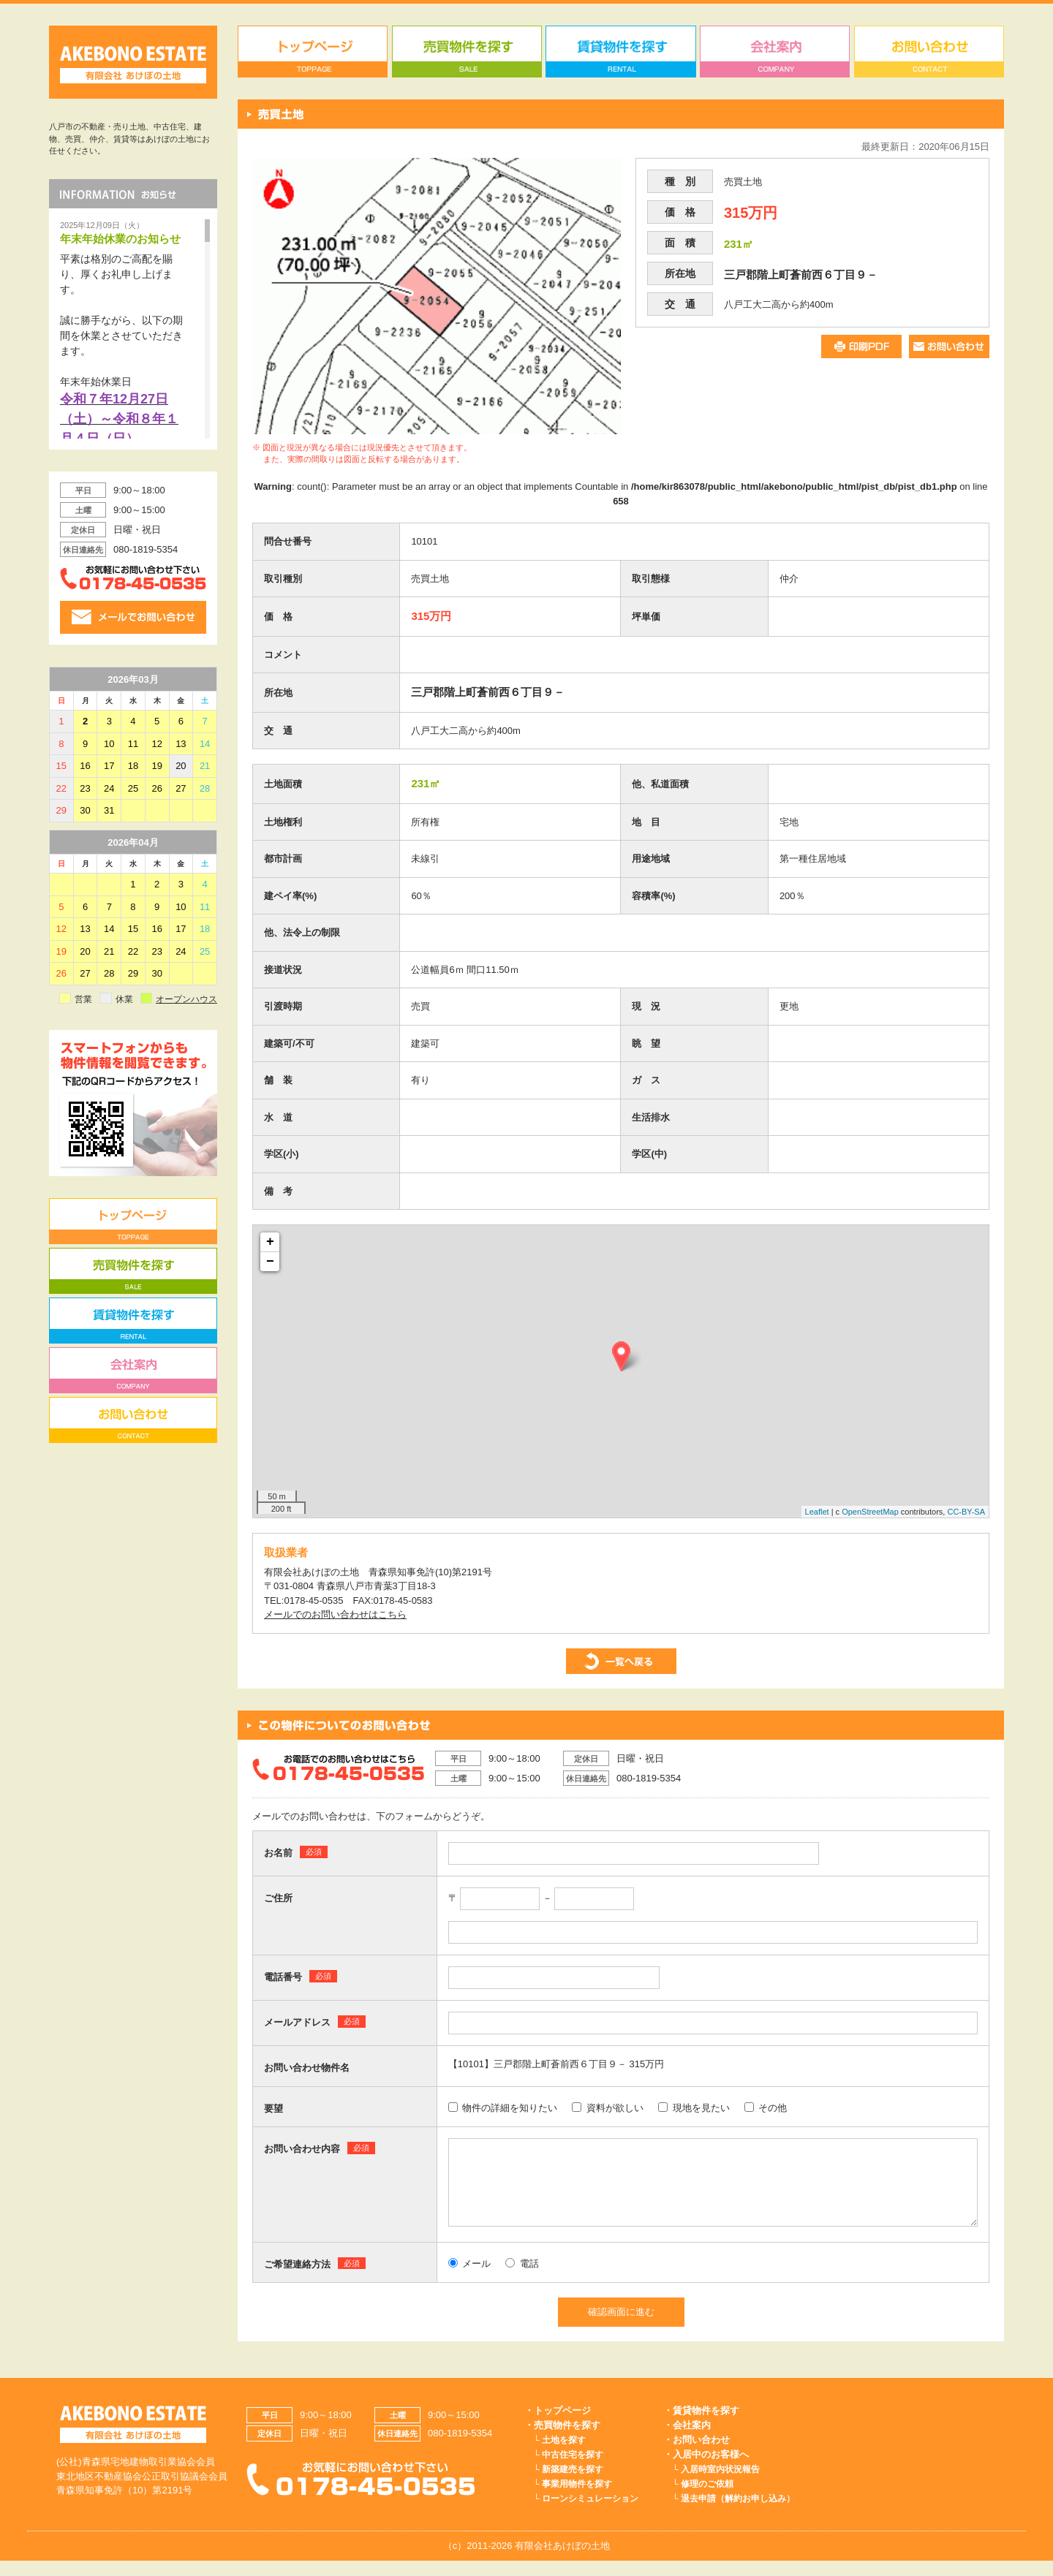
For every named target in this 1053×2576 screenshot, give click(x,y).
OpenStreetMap (870, 1511)
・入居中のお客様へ (706, 2469)
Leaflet (817, 1511)
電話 (522, 2278)
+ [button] (270, 1242)
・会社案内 (687, 2440)
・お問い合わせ (696, 2455)
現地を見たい (694, 2107)
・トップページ (557, 2425)
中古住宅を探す (572, 2470)
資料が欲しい (608, 2107)
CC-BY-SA (966, 1511)
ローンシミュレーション (590, 2514)
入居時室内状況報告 (720, 2485)
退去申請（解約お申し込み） (738, 2514)
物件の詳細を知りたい (503, 2107)
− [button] (270, 1261)
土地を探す (564, 2455)
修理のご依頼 (707, 2499)
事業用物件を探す (577, 2499)
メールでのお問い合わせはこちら (335, 1614)
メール (469, 2278)
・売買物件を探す (562, 2440)
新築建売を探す (572, 2485)
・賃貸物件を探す (701, 2425)
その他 (766, 2107)
